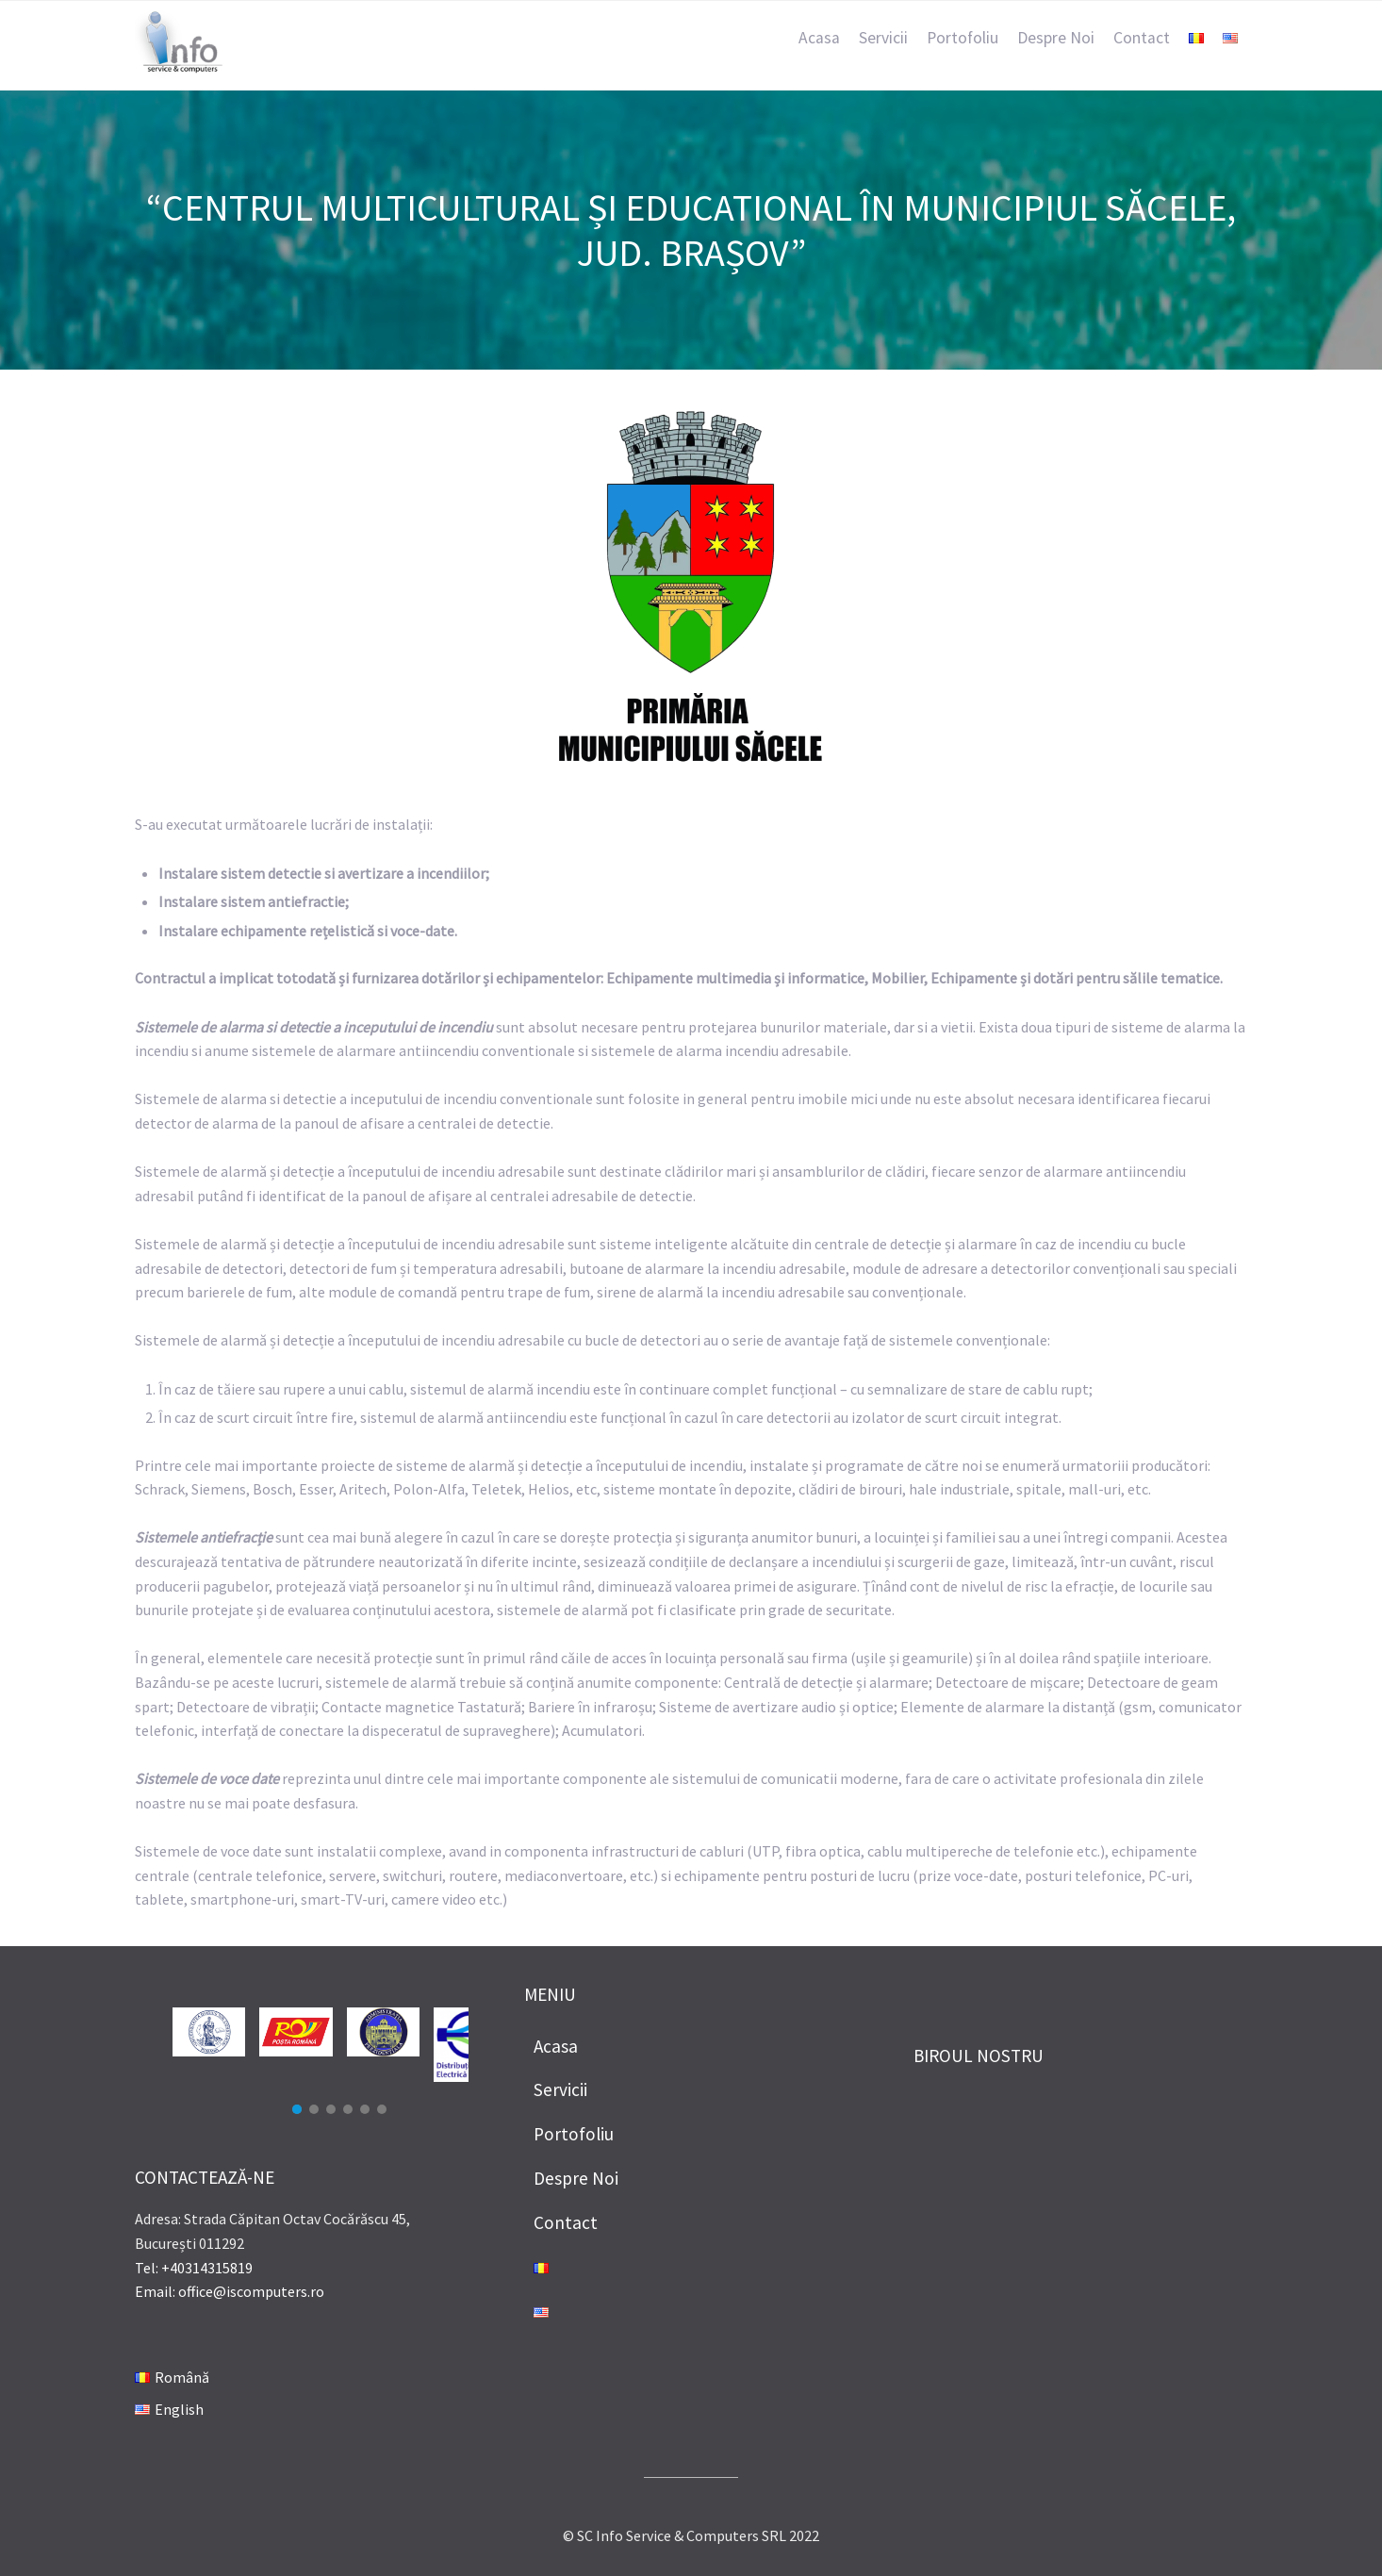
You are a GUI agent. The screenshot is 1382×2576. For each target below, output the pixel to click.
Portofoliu (962, 37)
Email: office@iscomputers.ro (229, 2291)
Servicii (883, 37)
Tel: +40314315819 (194, 2267)
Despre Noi (1055, 37)
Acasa (819, 37)
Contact (1141, 37)
